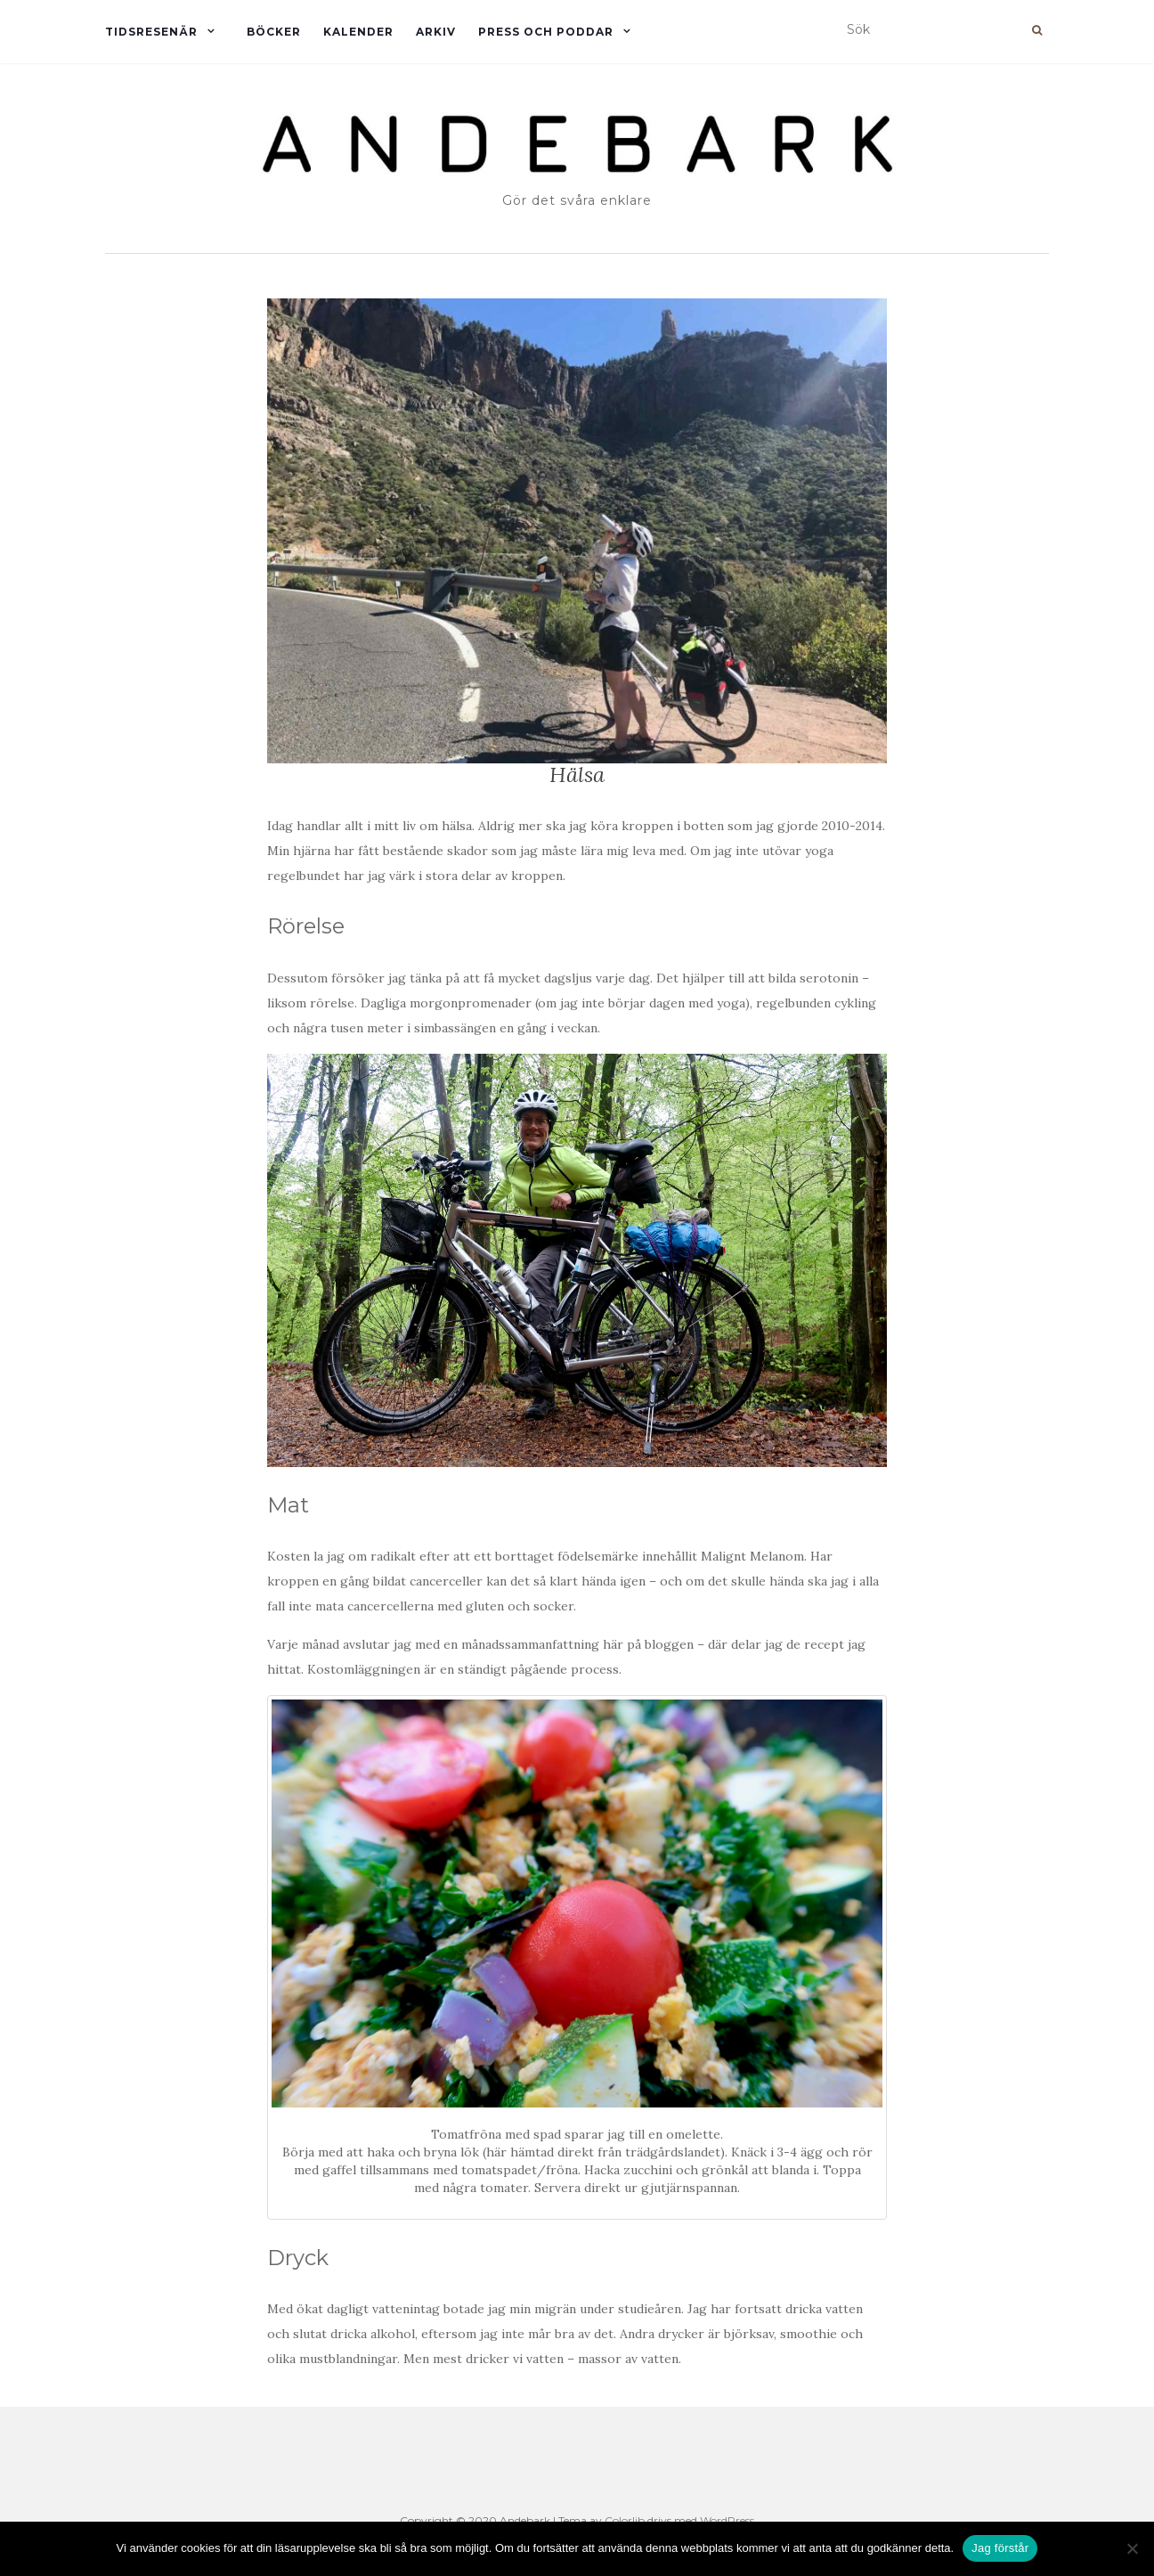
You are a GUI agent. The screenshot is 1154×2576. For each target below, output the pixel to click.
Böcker (274, 31)
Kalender (358, 31)
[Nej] (1132, 2548)
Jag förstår (999, 2548)
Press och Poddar (546, 31)
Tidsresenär (151, 31)
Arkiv (436, 31)
